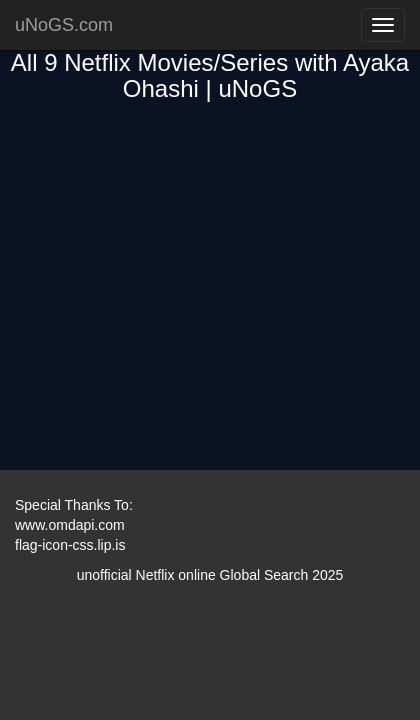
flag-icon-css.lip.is (70, 545)
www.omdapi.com (70, 525)
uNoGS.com (64, 25)
